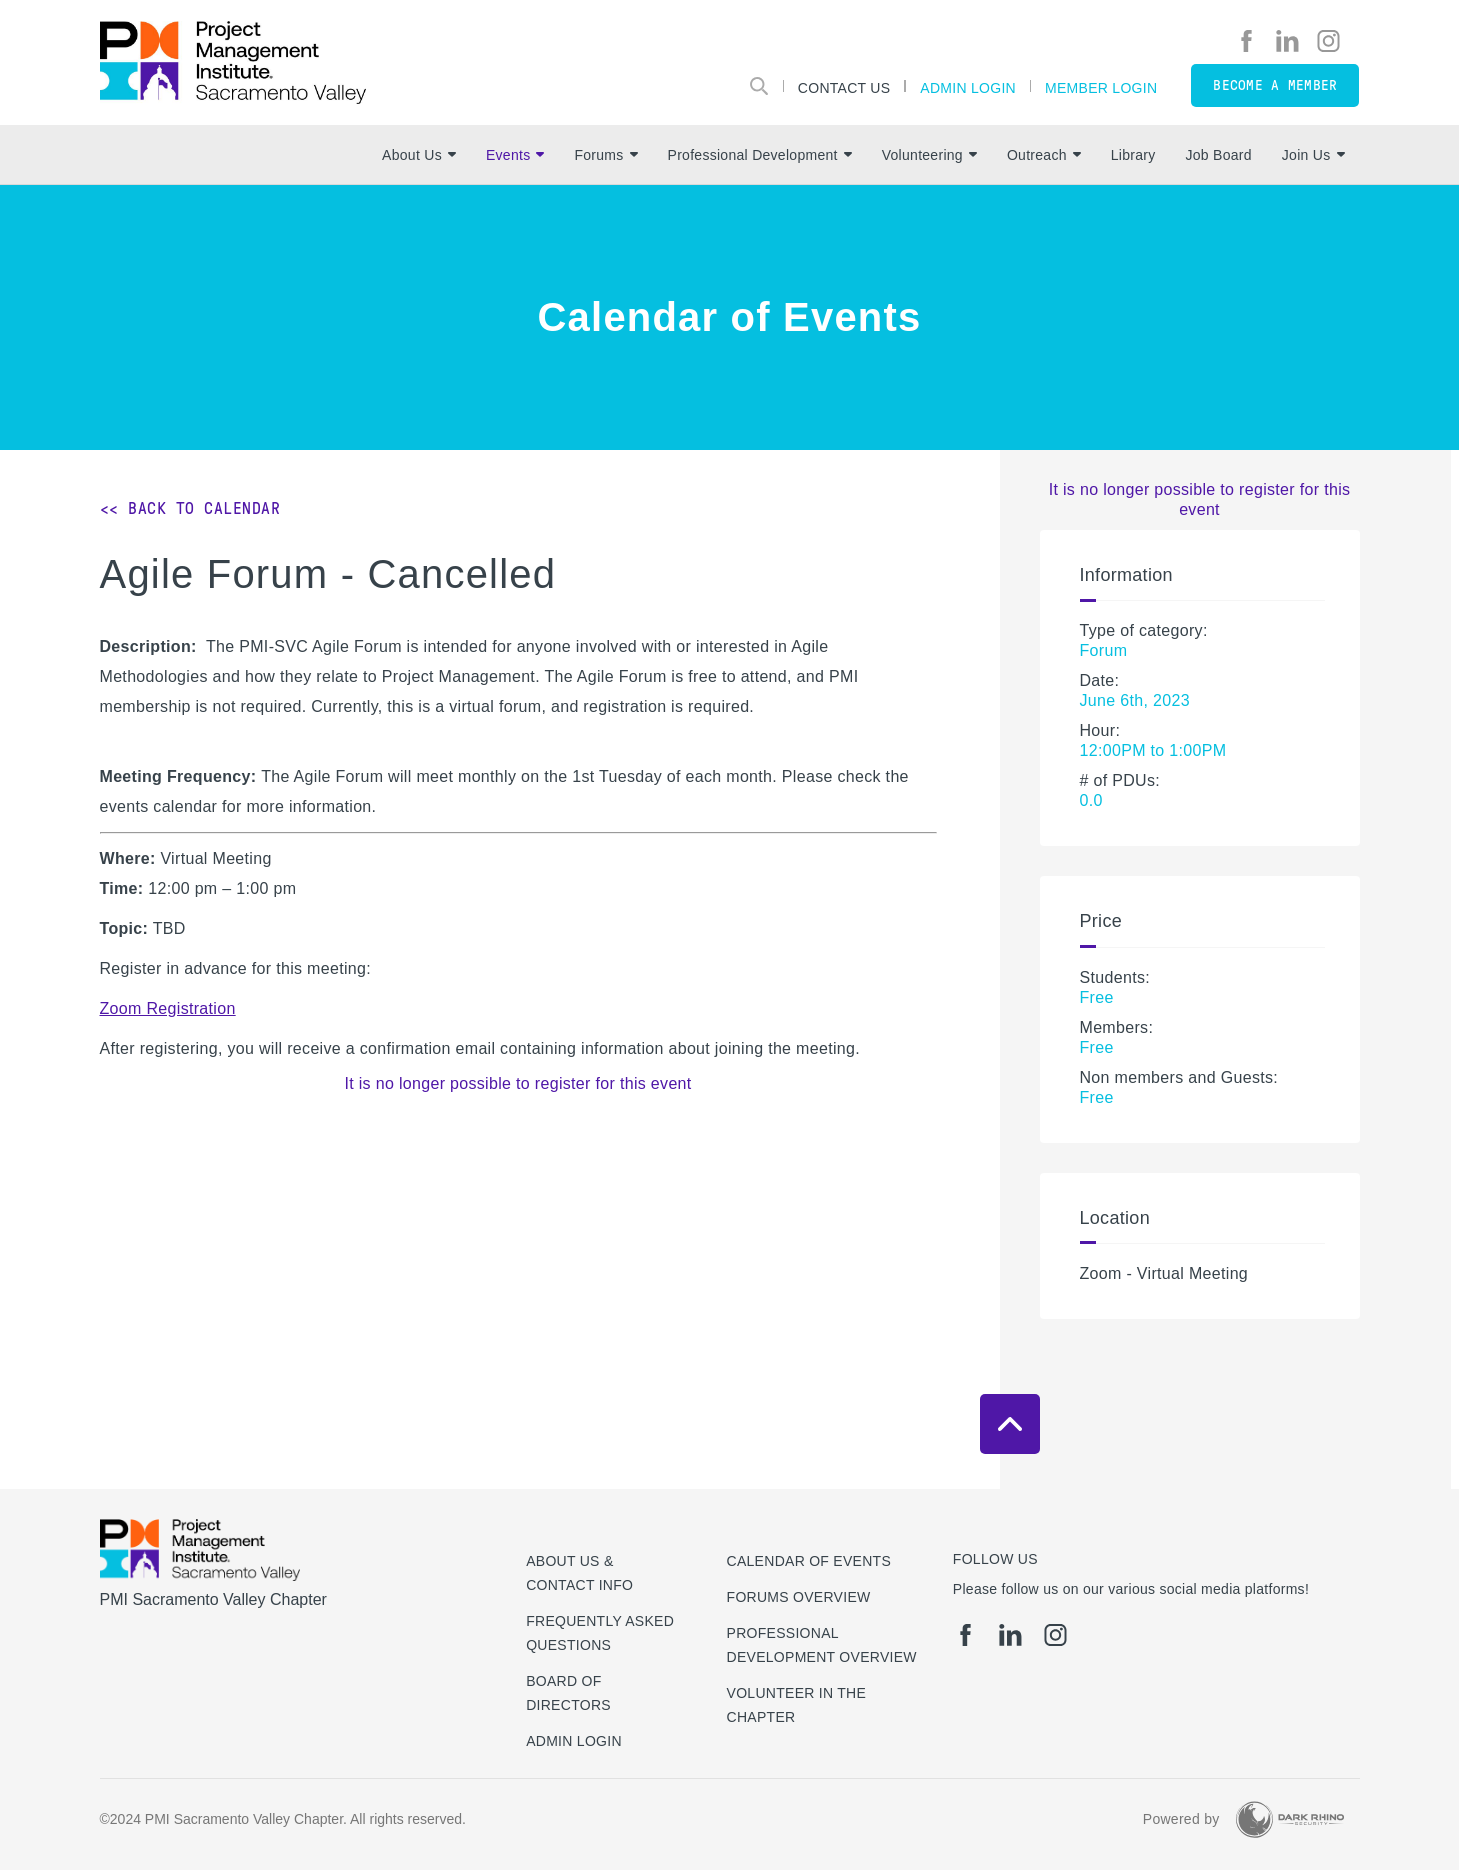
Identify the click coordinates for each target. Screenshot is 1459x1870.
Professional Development (760, 155)
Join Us (1313, 155)
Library (1133, 155)
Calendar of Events (809, 1561)
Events (515, 155)
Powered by (1181, 1819)
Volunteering (929, 155)
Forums (605, 155)
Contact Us (844, 87)
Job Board (1219, 155)
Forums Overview (799, 1597)
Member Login (1101, 87)
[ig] (1328, 41)
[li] (1287, 41)
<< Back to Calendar (190, 508)
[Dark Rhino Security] (1290, 1819)
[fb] (1246, 41)
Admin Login (968, 87)
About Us (419, 155)
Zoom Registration (168, 1008)
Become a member (1275, 85)
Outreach (1044, 155)
